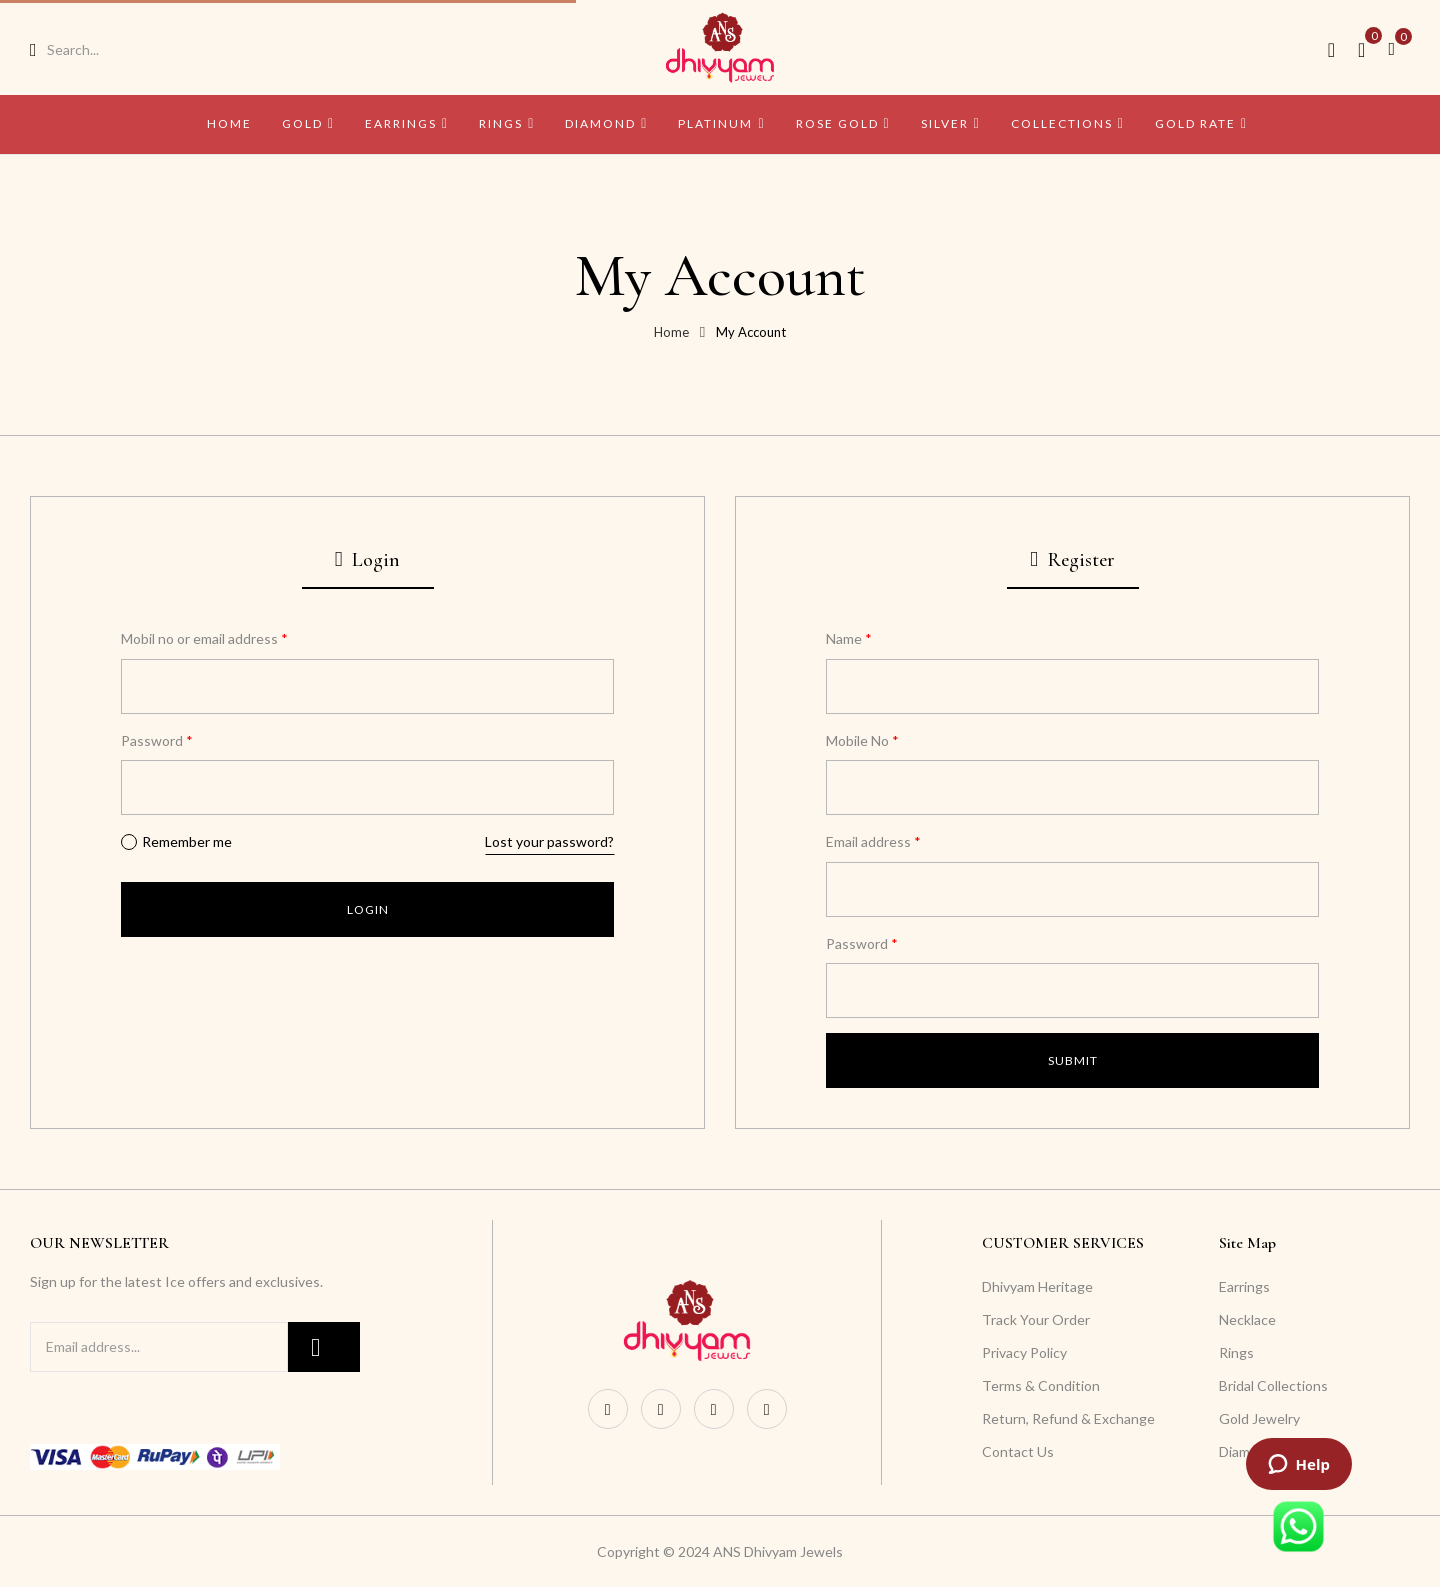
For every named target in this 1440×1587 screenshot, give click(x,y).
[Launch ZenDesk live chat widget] (1299, 1464)
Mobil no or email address (204, 638)
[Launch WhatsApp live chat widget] (1298, 1526)
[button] (1399, 47)
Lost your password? (549, 841)
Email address (873, 841)
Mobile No (862, 740)
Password (157, 740)
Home (671, 332)
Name (849, 638)
